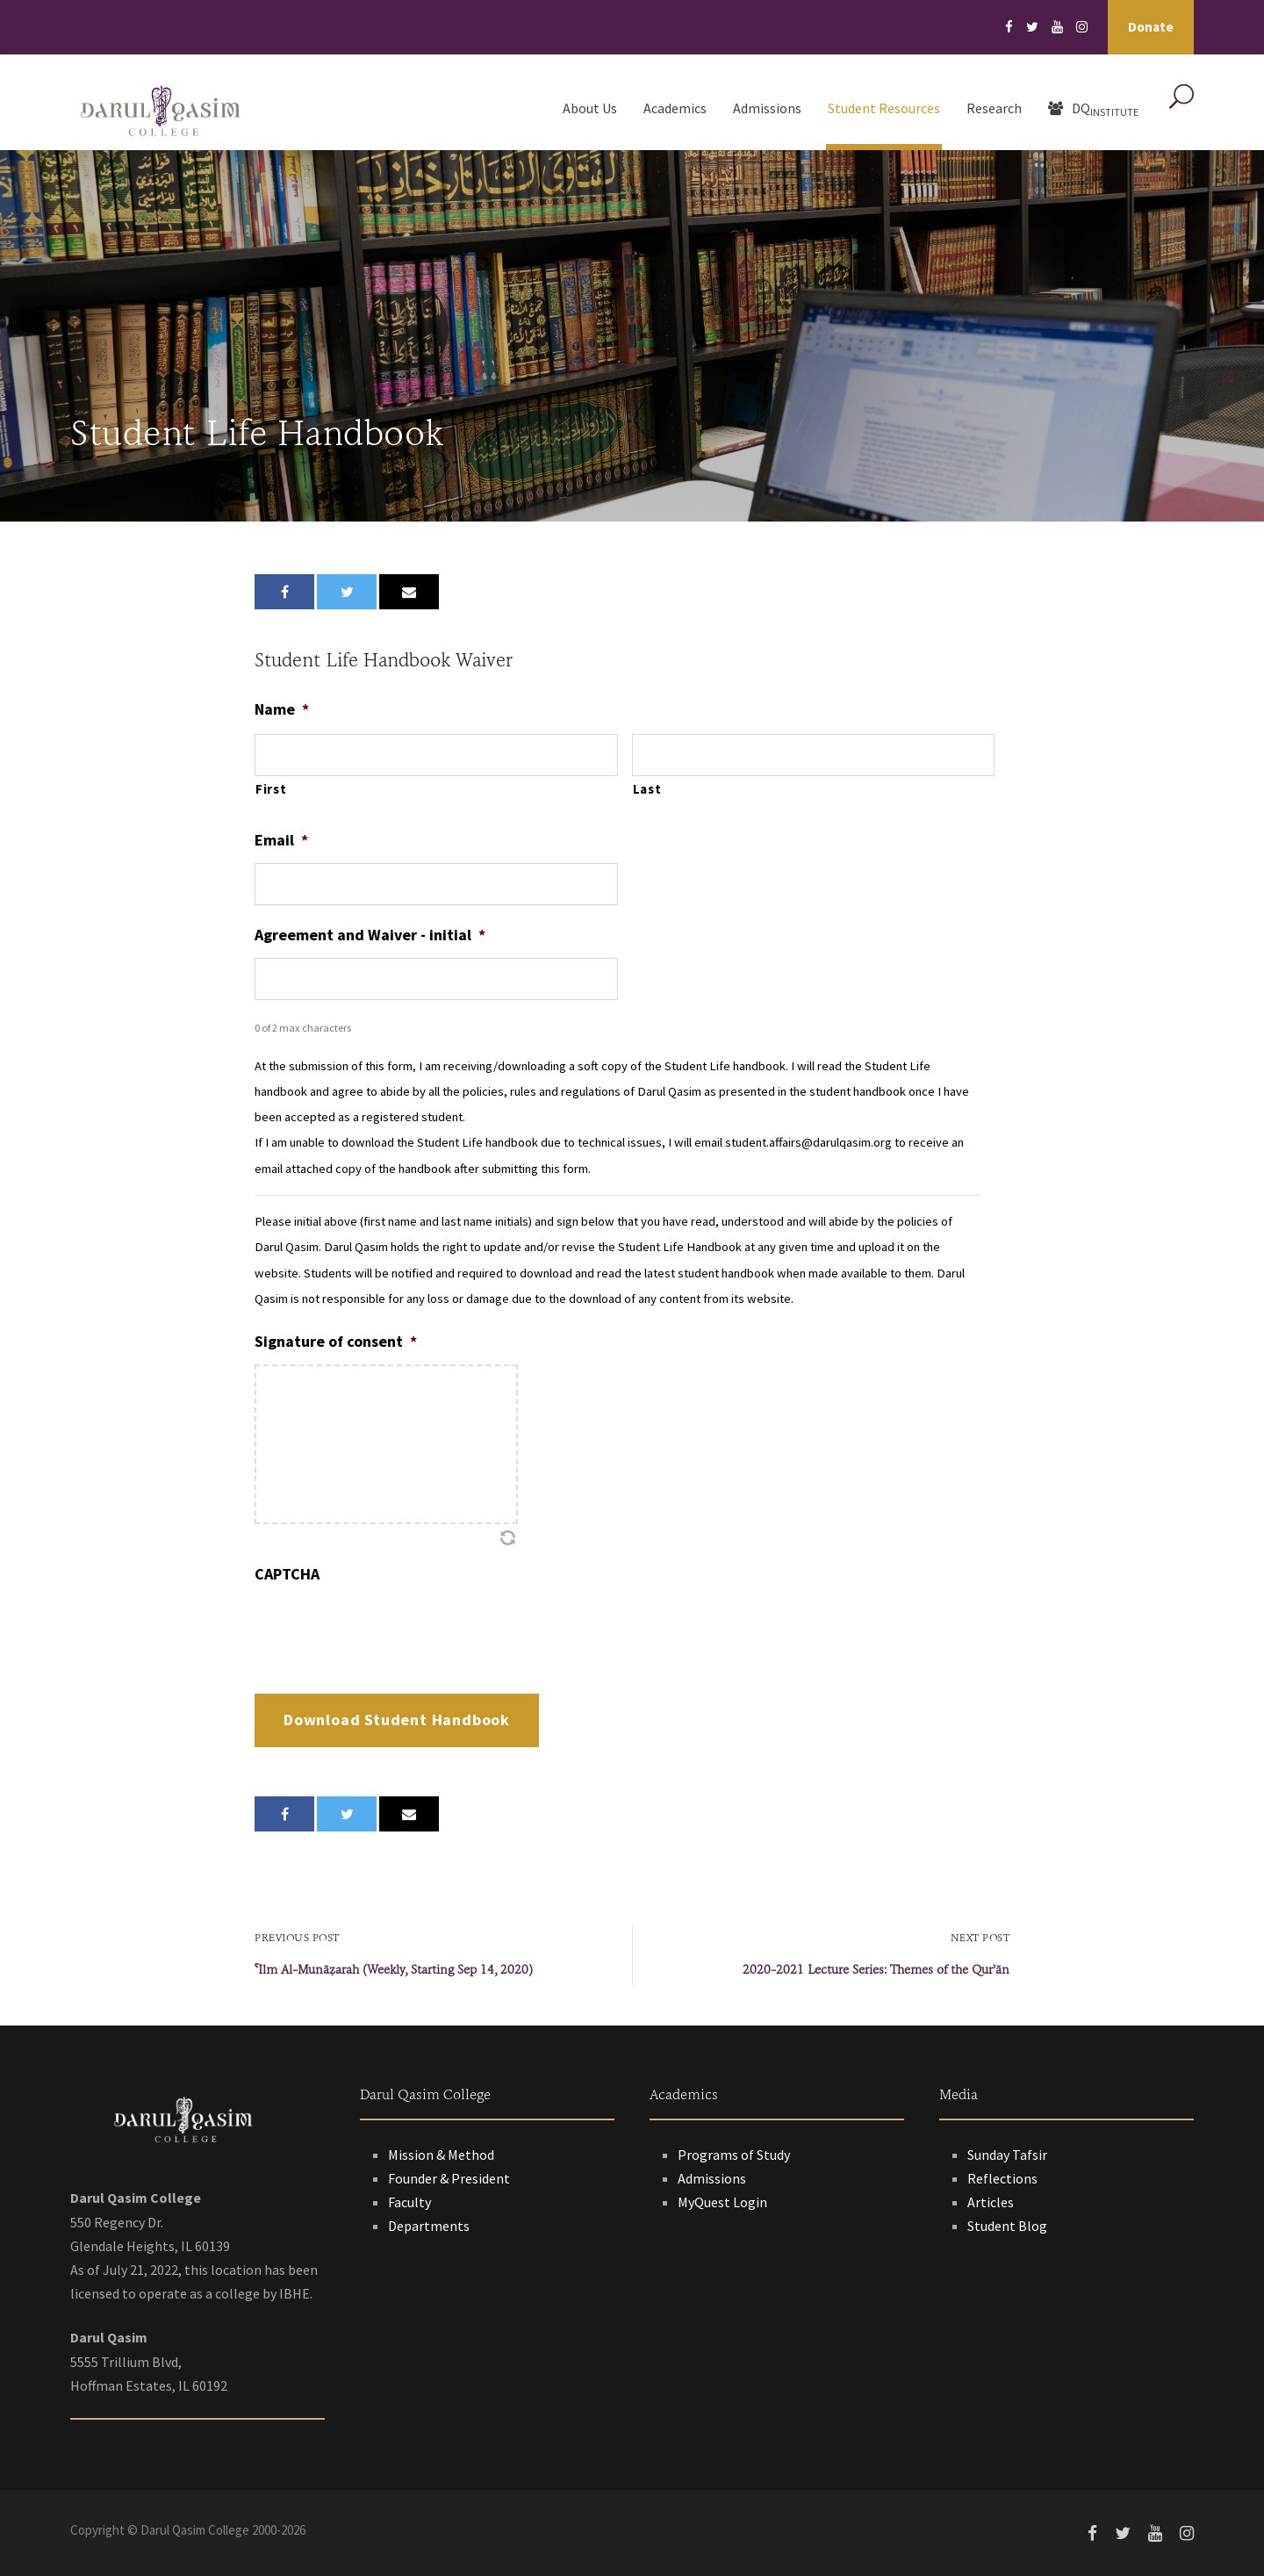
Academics (675, 108)
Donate (1151, 26)
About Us (590, 108)
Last (647, 789)
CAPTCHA (287, 1574)
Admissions (767, 108)
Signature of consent (336, 1341)
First (270, 789)
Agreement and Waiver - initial (370, 935)
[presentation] (388, 1631)
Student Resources (884, 108)
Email (281, 840)
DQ (1093, 109)
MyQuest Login (722, 2202)
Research (994, 108)
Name (282, 709)
